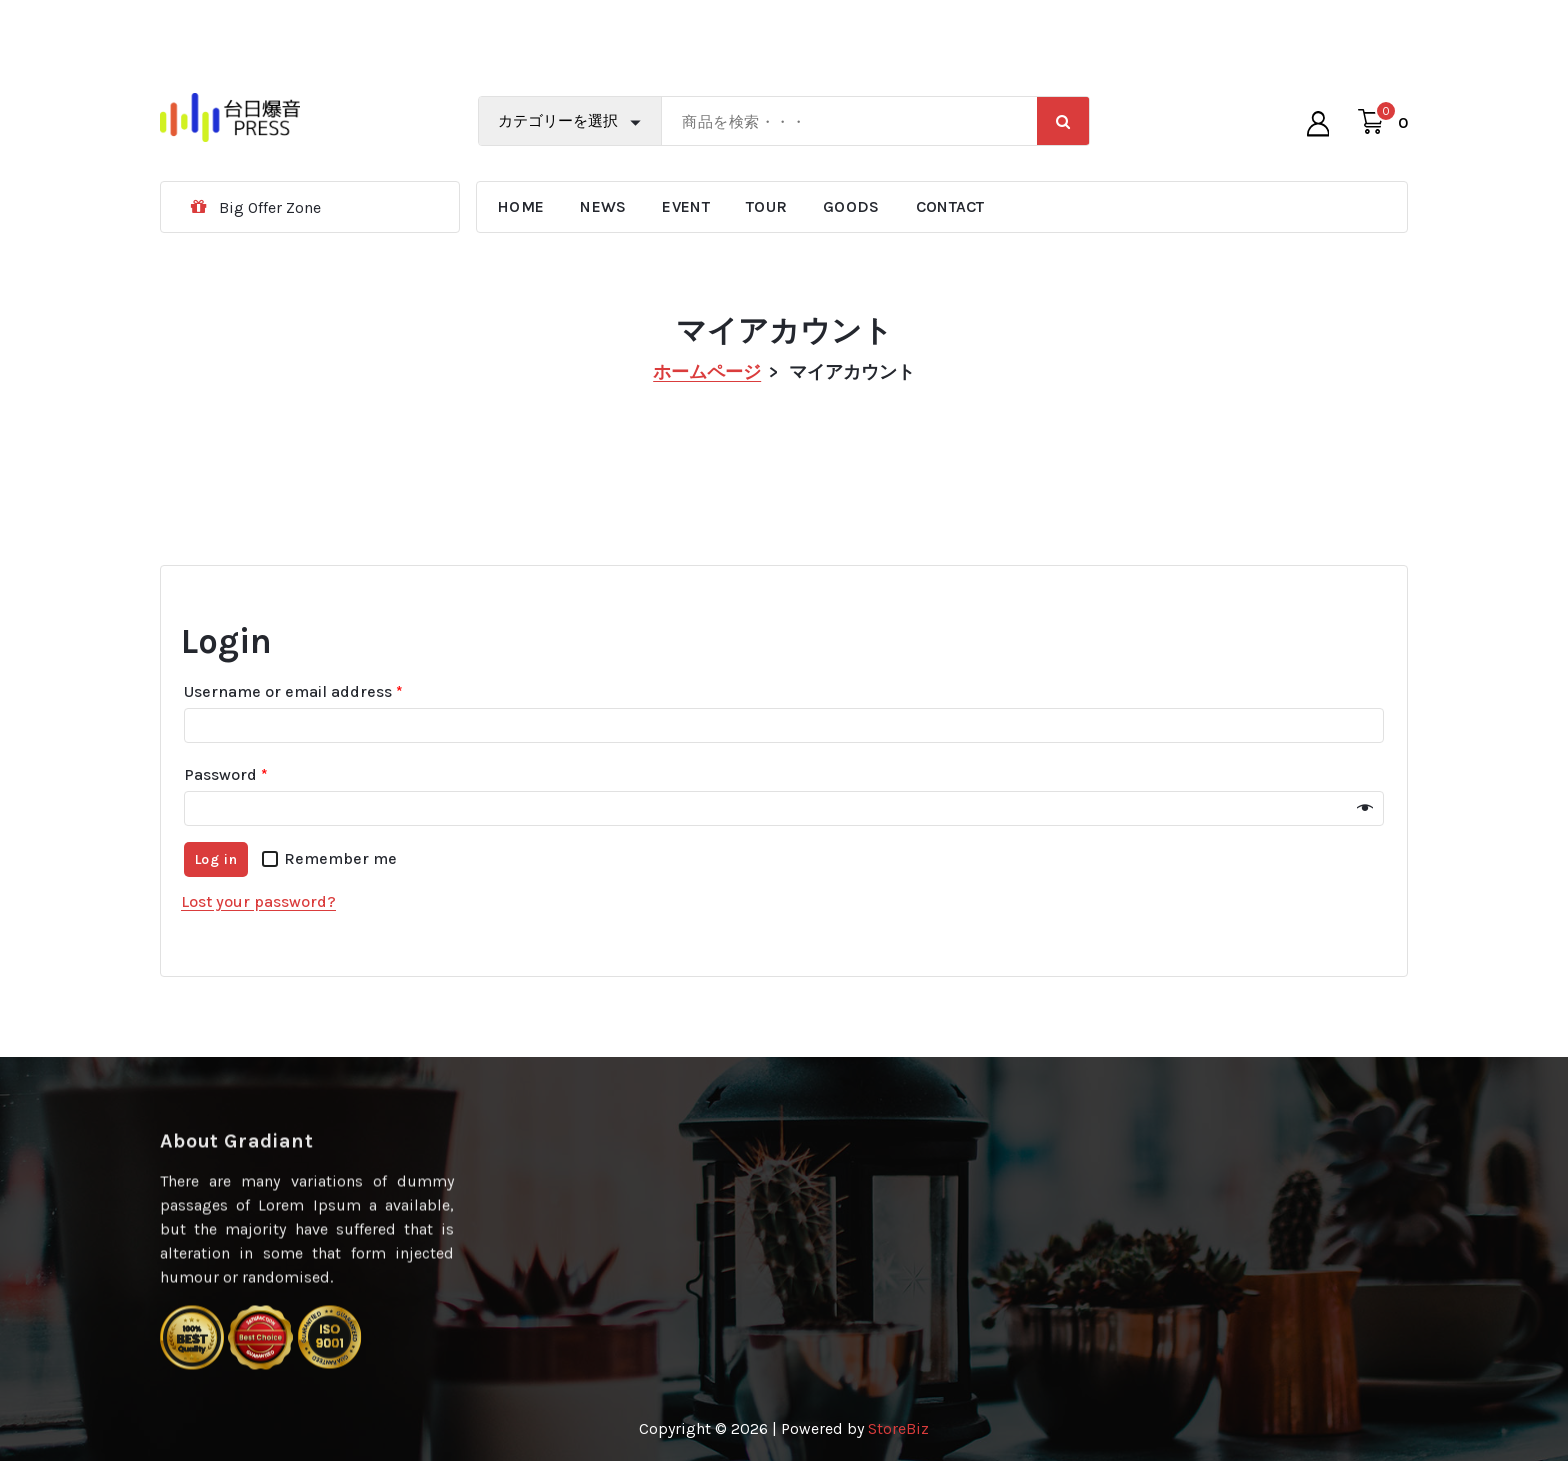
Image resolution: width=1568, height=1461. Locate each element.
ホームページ (707, 372)
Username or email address (293, 705)
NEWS (603, 206)
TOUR (766, 206)
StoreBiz (898, 1428)
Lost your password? (258, 915)
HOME (520, 206)
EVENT (686, 206)
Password (226, 788)
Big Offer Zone (270, 207)
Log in (216, 873)
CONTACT (950, 206)
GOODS (851, 206)
